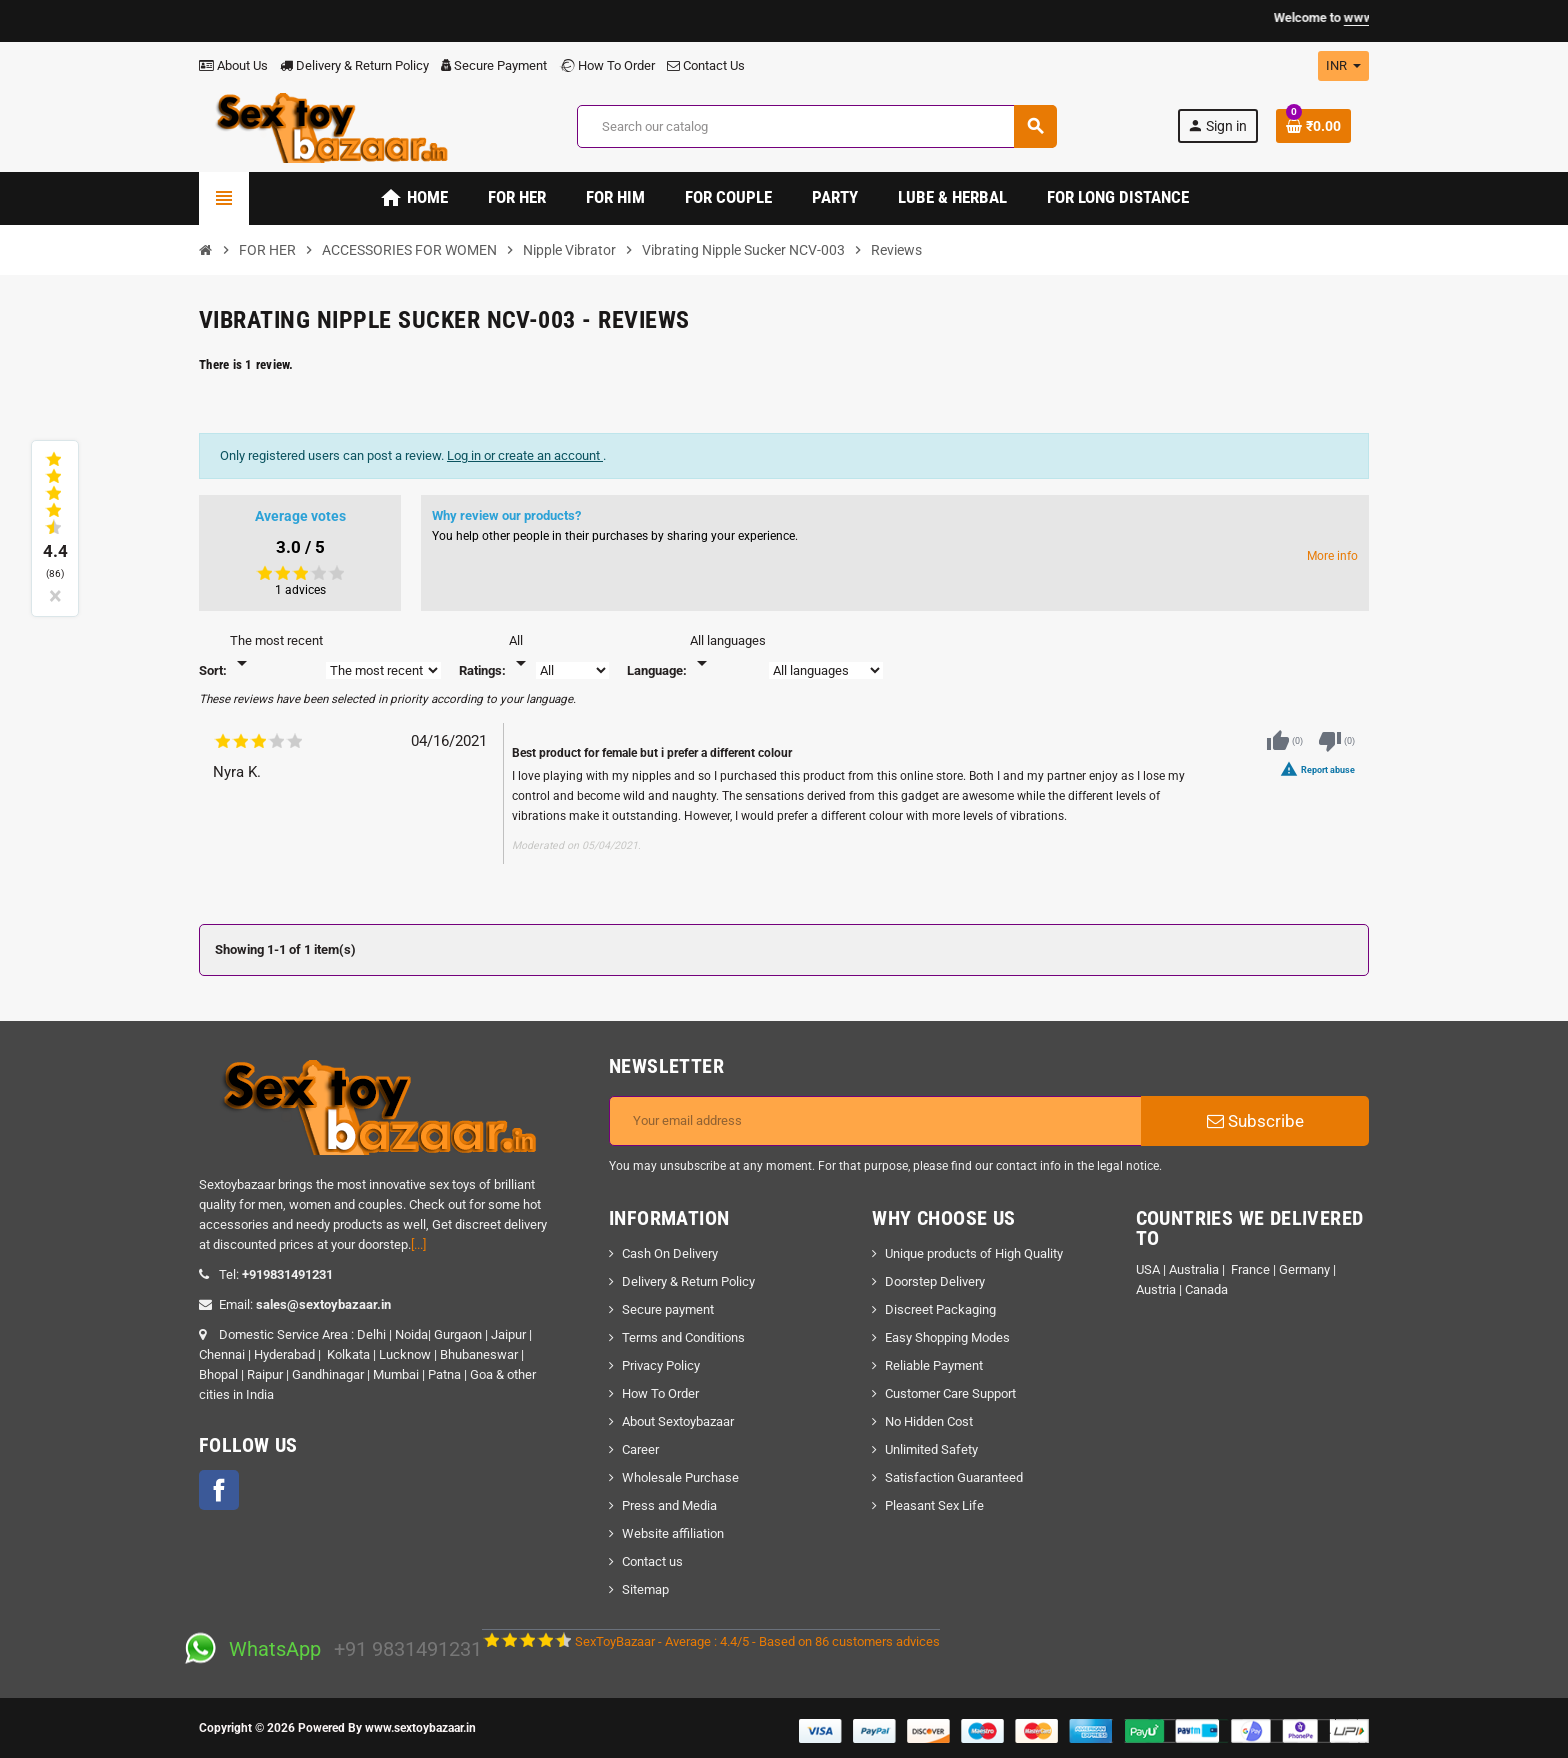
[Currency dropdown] (1343, 66)
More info (1332, 556)
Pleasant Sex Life (934, 1505)
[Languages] (728, 653)
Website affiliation (673, 1533)
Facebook (219, 1490)
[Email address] (875, 1121)
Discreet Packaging (940, 1309)
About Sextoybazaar (678, 1421)
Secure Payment (494, 65)
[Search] (816, 126)
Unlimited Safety (931, 1449)
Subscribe (1255, 1121)
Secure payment (668, 1309)
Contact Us (706, 65)
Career (640, 1449)
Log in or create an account (525, 455)
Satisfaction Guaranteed (954, 1477)
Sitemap (645, 1589)
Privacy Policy (661, 1365)
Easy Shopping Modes (947, 1337)
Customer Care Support (950, 1393)
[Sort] (276, 653)
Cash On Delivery (670, 1253)
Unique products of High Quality (974, 1253)
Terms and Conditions (683, 1337)
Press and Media (669, 1505)
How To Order (607, 65)
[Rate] (521, 653)
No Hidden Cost (929, 1421)
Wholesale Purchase (680, 1477)
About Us (233, 65)
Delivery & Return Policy (354, 65)
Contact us (652, 1561)
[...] (418, 1244)
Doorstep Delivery (935, 1281)
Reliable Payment (935, 1365)
